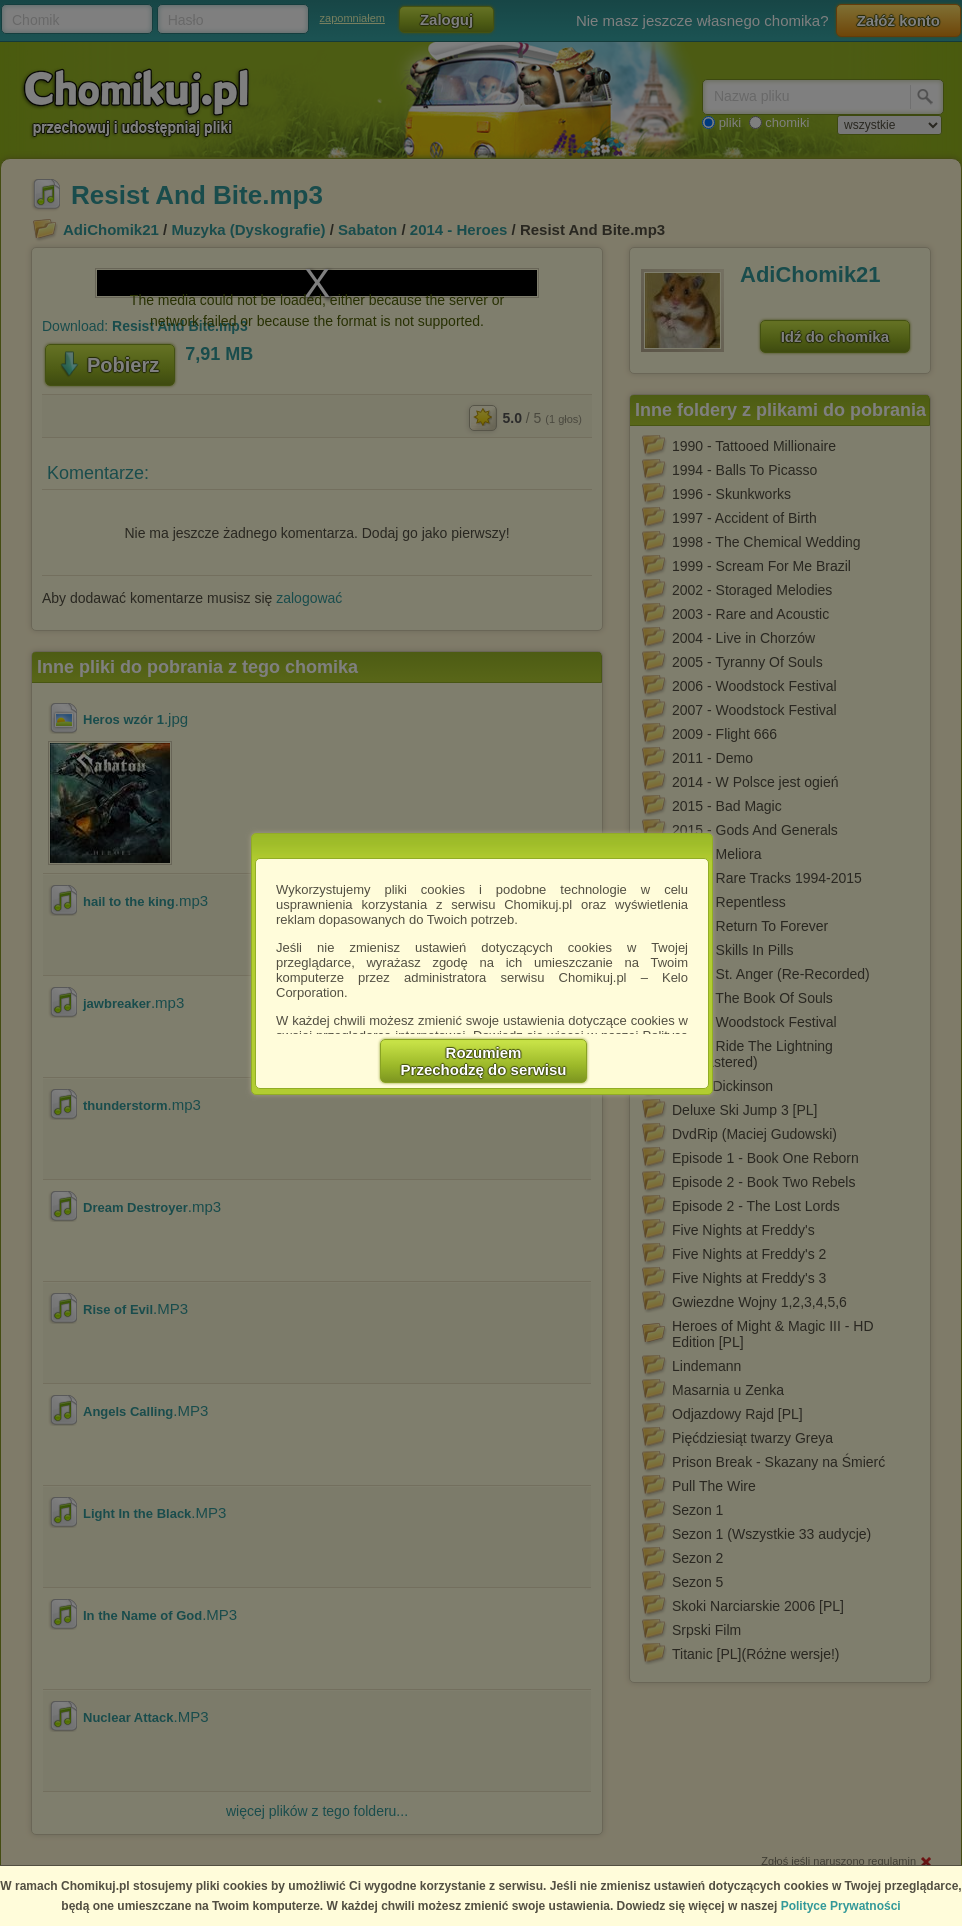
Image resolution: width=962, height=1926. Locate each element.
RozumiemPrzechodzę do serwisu (484, 1061)
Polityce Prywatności (841, 1906)
